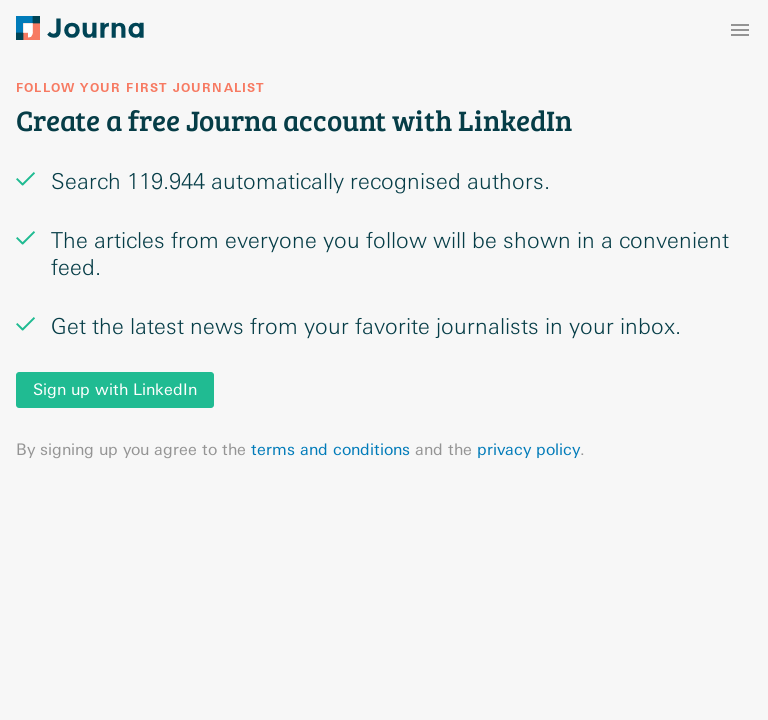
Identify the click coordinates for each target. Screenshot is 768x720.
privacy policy (528, 449)
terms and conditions (330, 449)
